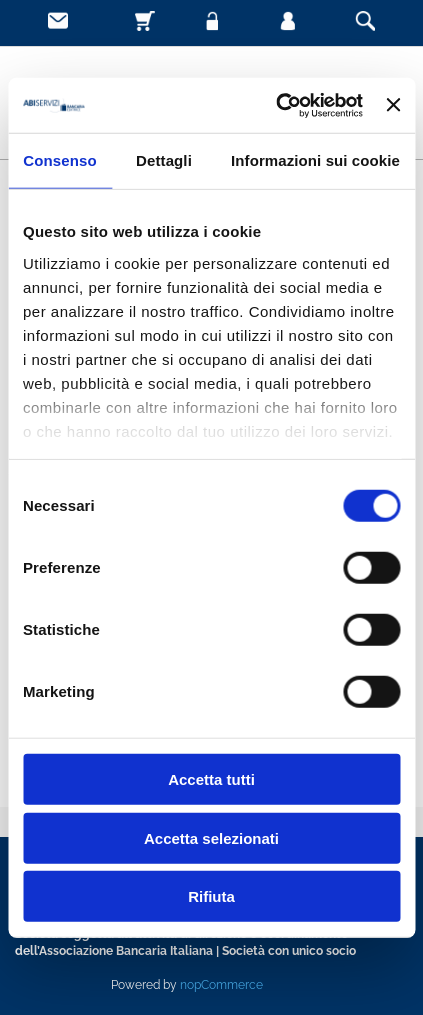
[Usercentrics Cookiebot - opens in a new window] (276, 105)
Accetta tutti (211, 779)
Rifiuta (211, 896)
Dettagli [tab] (164, 160)
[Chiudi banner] (393, 105)
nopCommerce (221, 985)
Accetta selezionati (211, 837)
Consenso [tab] (59, 160)
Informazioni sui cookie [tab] (315, 160)
